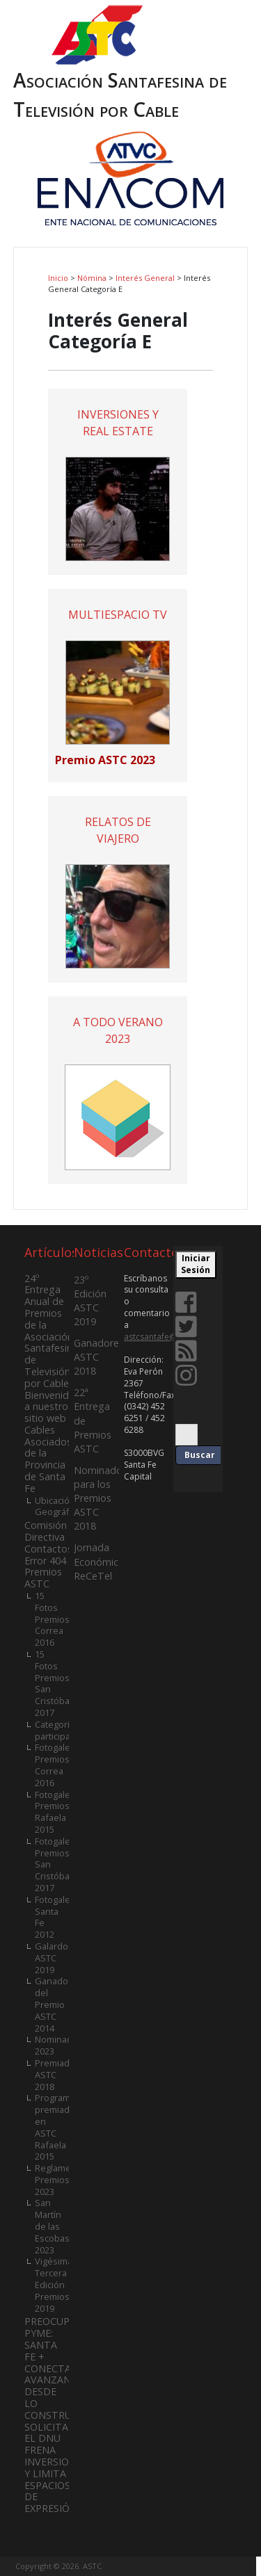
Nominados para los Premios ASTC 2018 (100, 1498)
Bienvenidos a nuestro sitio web (52, 1406)
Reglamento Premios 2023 (60, 2180)
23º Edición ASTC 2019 (90, 1300)
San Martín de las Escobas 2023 (52, 2225)
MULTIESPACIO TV (117, 614)
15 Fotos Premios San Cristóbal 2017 (53, 1683)
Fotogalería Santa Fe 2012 (58, 1917)
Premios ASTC (43, 1577)
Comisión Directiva (45, 1531)
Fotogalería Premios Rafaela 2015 (58, 1812)
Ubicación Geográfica (58, 1506)
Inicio (58, 278)
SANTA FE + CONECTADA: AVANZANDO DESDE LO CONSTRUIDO (57, 2380)
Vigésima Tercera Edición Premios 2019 (53, 2284)
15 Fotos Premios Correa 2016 (52, 1619)
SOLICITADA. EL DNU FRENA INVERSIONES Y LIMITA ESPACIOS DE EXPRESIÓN (56, 2468)
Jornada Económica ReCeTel (99, 1561)
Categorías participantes (62, 1730)
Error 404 (45, 1560)
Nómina (91, 278)
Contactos (48, 1548)
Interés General (145, 278)
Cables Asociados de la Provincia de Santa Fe (48, 1459)
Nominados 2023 (59, 2045)
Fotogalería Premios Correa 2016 (58, 1764)
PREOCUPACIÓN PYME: (62, 2327)
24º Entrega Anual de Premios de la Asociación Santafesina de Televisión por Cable (51, 1331)
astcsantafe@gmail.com (171, 1337)
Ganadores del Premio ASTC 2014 (58, 2004)
